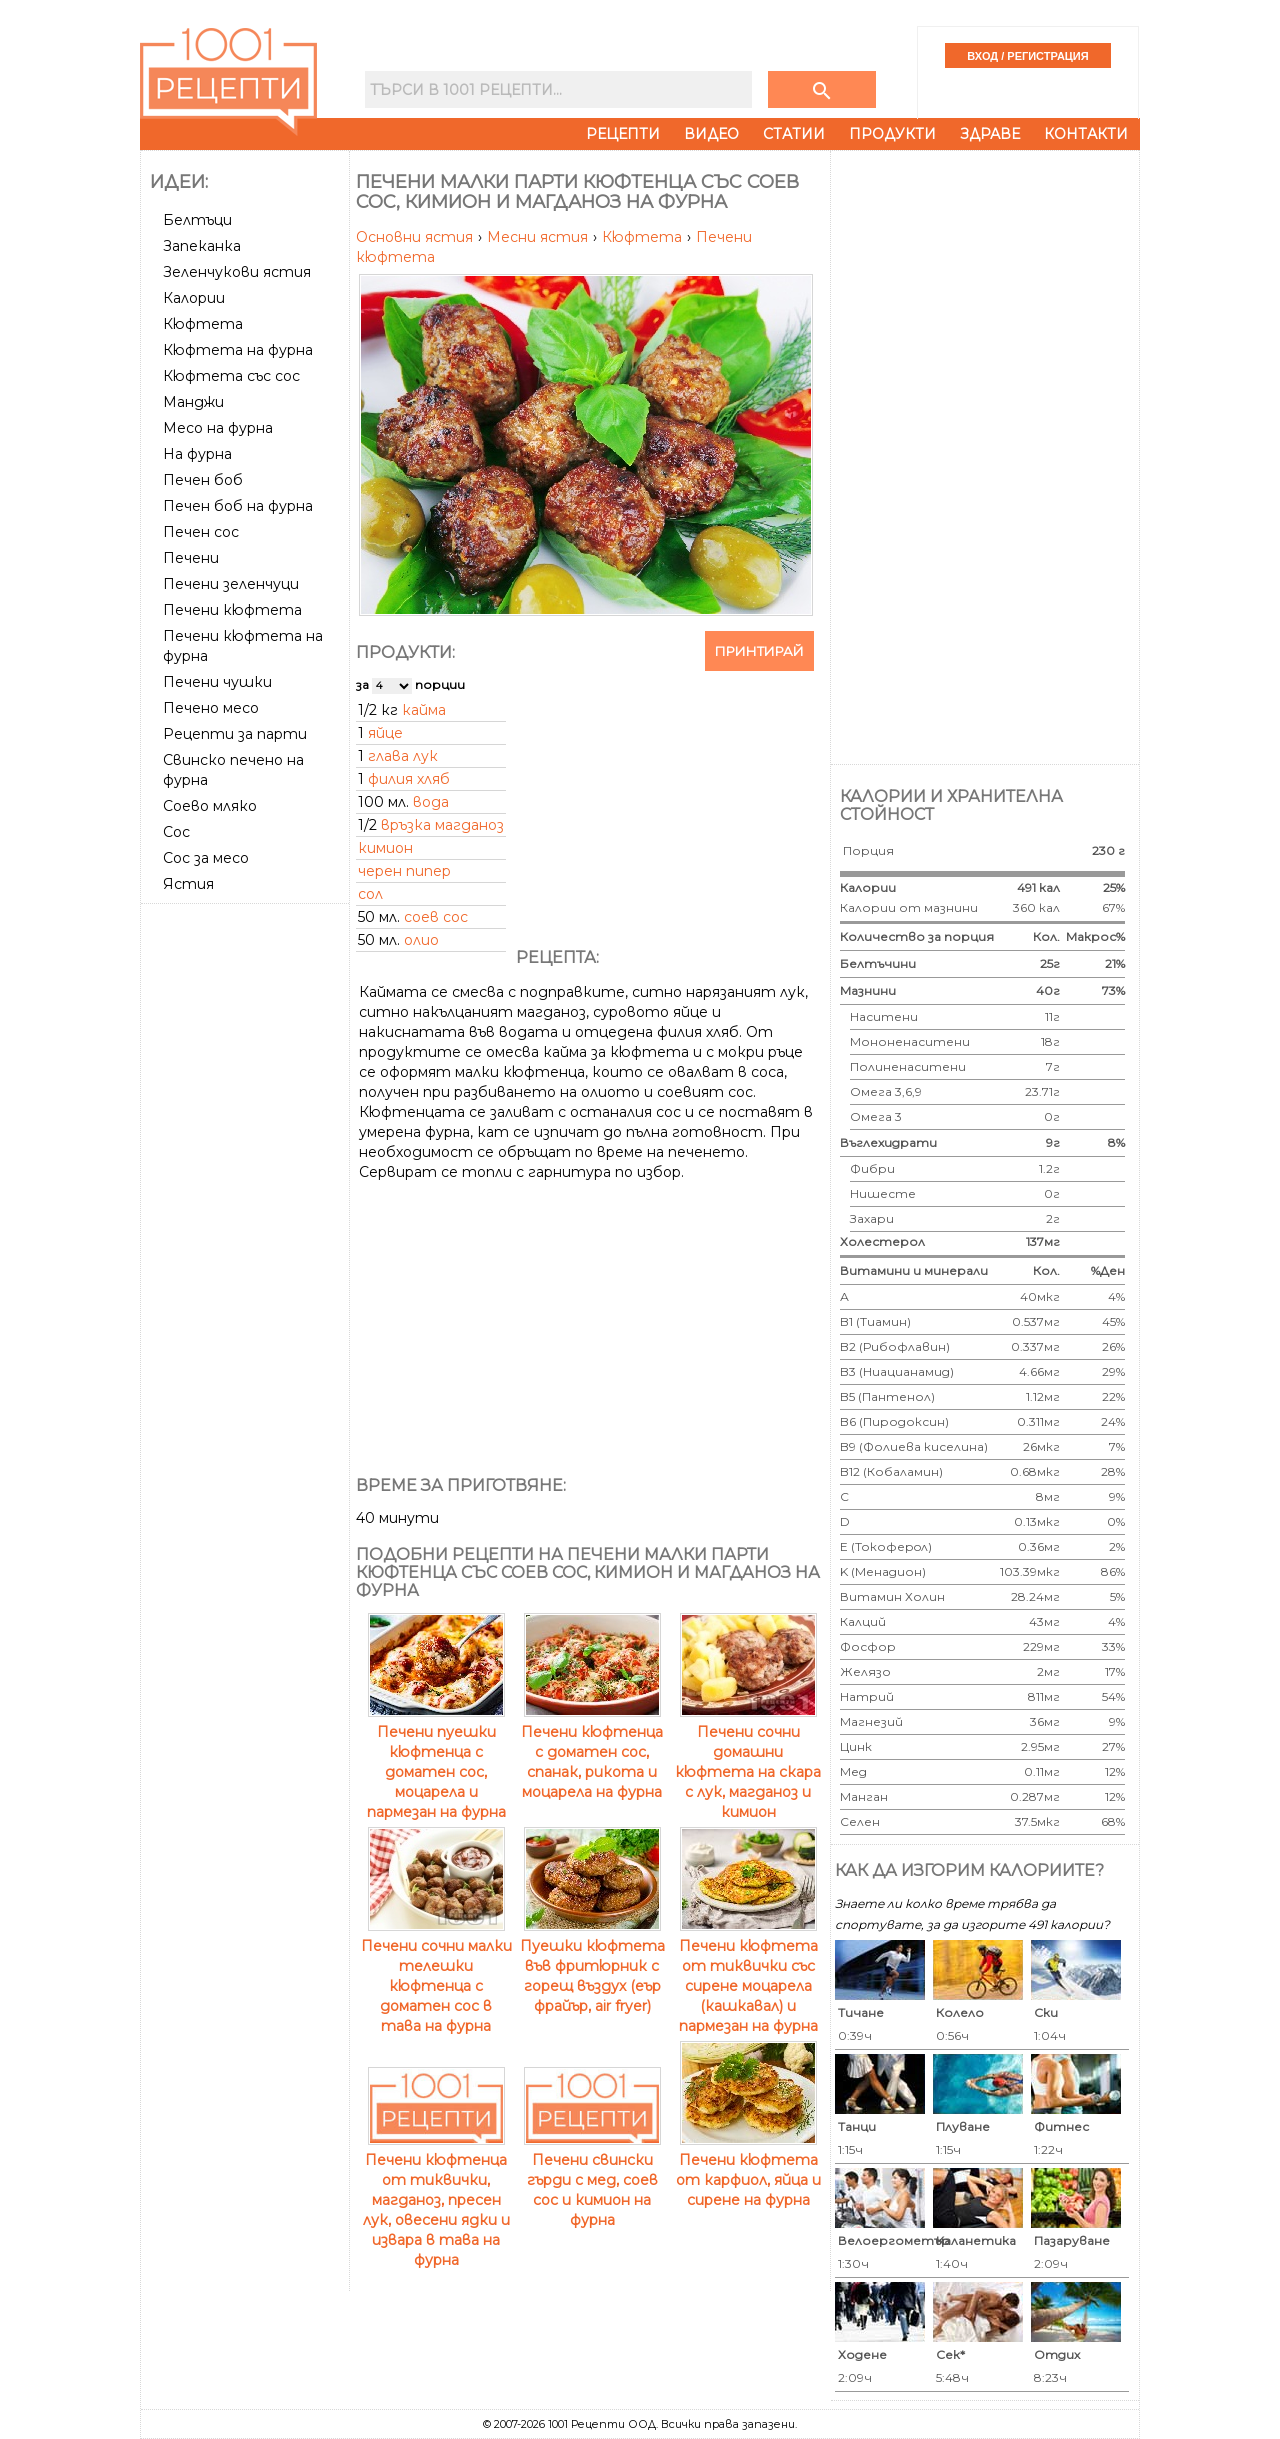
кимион (385, 848)
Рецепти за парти (235, 734)
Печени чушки (217, 682)
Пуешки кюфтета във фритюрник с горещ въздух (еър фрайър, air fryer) (592, 1966)
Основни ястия (416, 237)
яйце (385, 733)
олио (421, 940)
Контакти (1086, 134)
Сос (176, 832)
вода (431, 802)
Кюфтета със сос (231, 376)
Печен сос (201, 532)
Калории (194, 298)
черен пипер (404, 871)
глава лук (403, 756)
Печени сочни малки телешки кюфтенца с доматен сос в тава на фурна (436, 1976)
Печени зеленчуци (231, 584)
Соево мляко (210, 806)
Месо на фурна (218, 428)
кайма (424, 710)
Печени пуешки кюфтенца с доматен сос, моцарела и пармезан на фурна (436, 1762)
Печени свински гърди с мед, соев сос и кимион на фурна (592, 2180)
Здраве (990, 134)
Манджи (193, 402)
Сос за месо (206, 858)
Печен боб (203, 480)
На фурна (197, 454)
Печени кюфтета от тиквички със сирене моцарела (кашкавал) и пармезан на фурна (748, 1976)
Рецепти (623, 134)
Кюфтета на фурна (238, 350)
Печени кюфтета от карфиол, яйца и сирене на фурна (748, 2170)
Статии (794, 134)
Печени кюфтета (232, 610)
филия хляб (409, 779)
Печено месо (211, 708)
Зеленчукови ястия (237, 272)
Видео (711, 134)
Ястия (188, 884)
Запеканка (202, 246)
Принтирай (759, 651)
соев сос (436, 917)
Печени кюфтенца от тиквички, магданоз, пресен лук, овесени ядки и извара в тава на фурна (436, 2200)
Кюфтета (203, 324)
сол (370, 894)
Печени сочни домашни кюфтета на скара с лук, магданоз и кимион (748, 1762)
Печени (191, 558)
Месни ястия (539, 237)
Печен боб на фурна (238, 506)
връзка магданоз (442, 825)
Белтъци (197, 220)
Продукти (892, 134)
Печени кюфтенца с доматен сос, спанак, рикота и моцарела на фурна (592, 1752)
